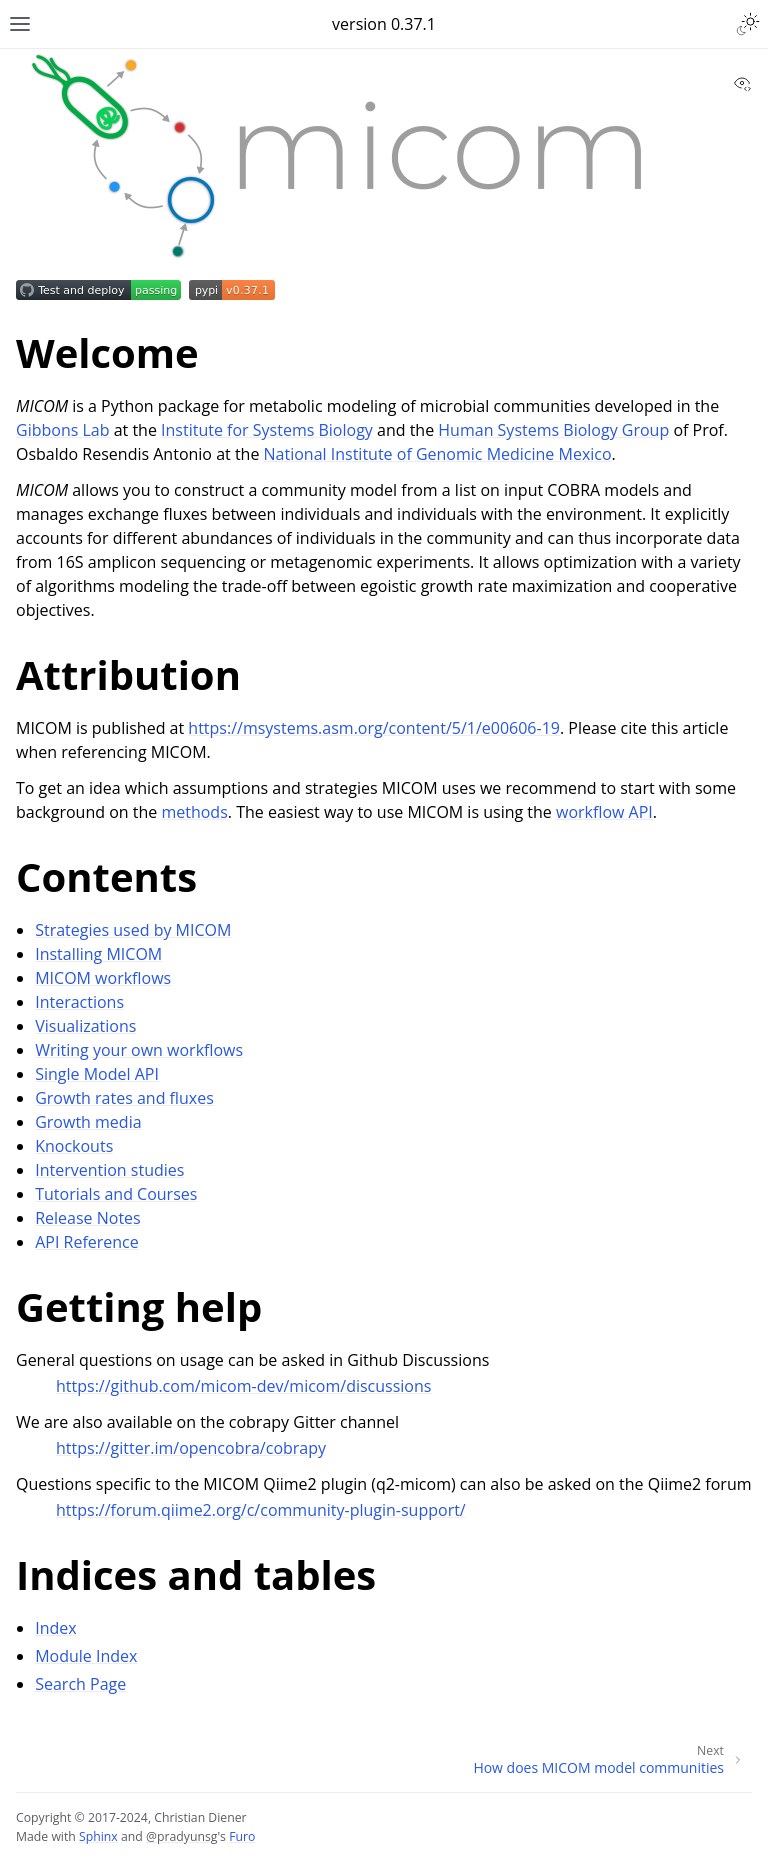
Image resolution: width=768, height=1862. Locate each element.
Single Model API (97, 1074)
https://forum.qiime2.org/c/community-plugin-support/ (261, 1510)
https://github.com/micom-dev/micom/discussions (243, 1386)
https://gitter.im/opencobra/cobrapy (191, 1448)
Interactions (79, 1002)
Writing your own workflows (139, 1050)
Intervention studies (109, 1170)
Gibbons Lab (63, 430)
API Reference (87, 1242)
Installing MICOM (98, 954)
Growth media (88, 1122)
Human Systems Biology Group (553, 430)
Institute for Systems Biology (267, 430)
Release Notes (88, 1218)
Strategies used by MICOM (133, 930)
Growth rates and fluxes (124, 1098)
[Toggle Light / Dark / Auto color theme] (748, 24)
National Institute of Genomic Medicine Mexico (438, 454)
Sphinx (98, 1836)
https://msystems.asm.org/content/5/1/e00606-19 (374, 728)
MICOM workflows (103, 978)
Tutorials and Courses (116, 1194)
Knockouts (74, 1146)
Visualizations (85, 1026)
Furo (242, 1836)
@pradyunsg (181, 1836)
